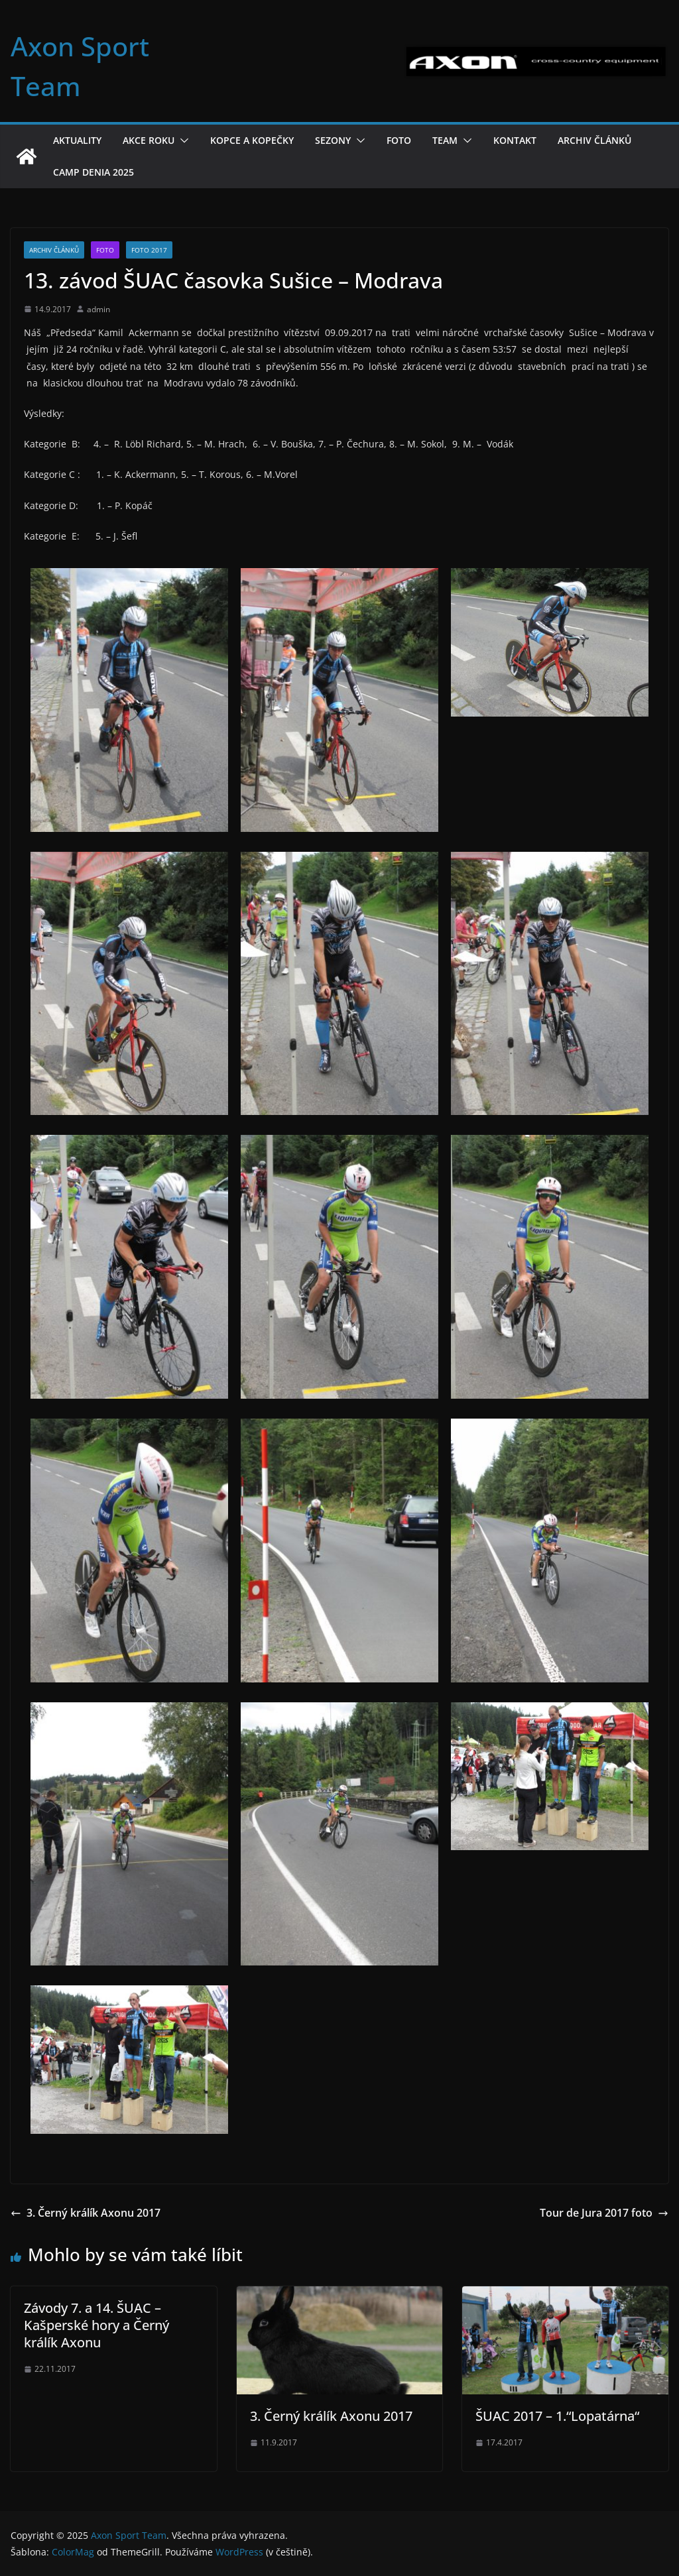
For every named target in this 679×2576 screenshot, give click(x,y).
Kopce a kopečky (252, 140)
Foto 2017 (149, 250)
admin (98, 309)
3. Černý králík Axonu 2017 (85, 2212)
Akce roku (148, 140)
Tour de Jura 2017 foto (604, 2212)
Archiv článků (594, 140)
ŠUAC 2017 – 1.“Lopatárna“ (557, 2416)
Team (445, 140)
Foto (399, 140)
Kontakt (514, 140)
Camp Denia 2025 (93, 172)
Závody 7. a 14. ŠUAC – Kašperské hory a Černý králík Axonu (96, 2325)
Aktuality (77, 140)
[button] (181, 140)
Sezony (333, 140)
